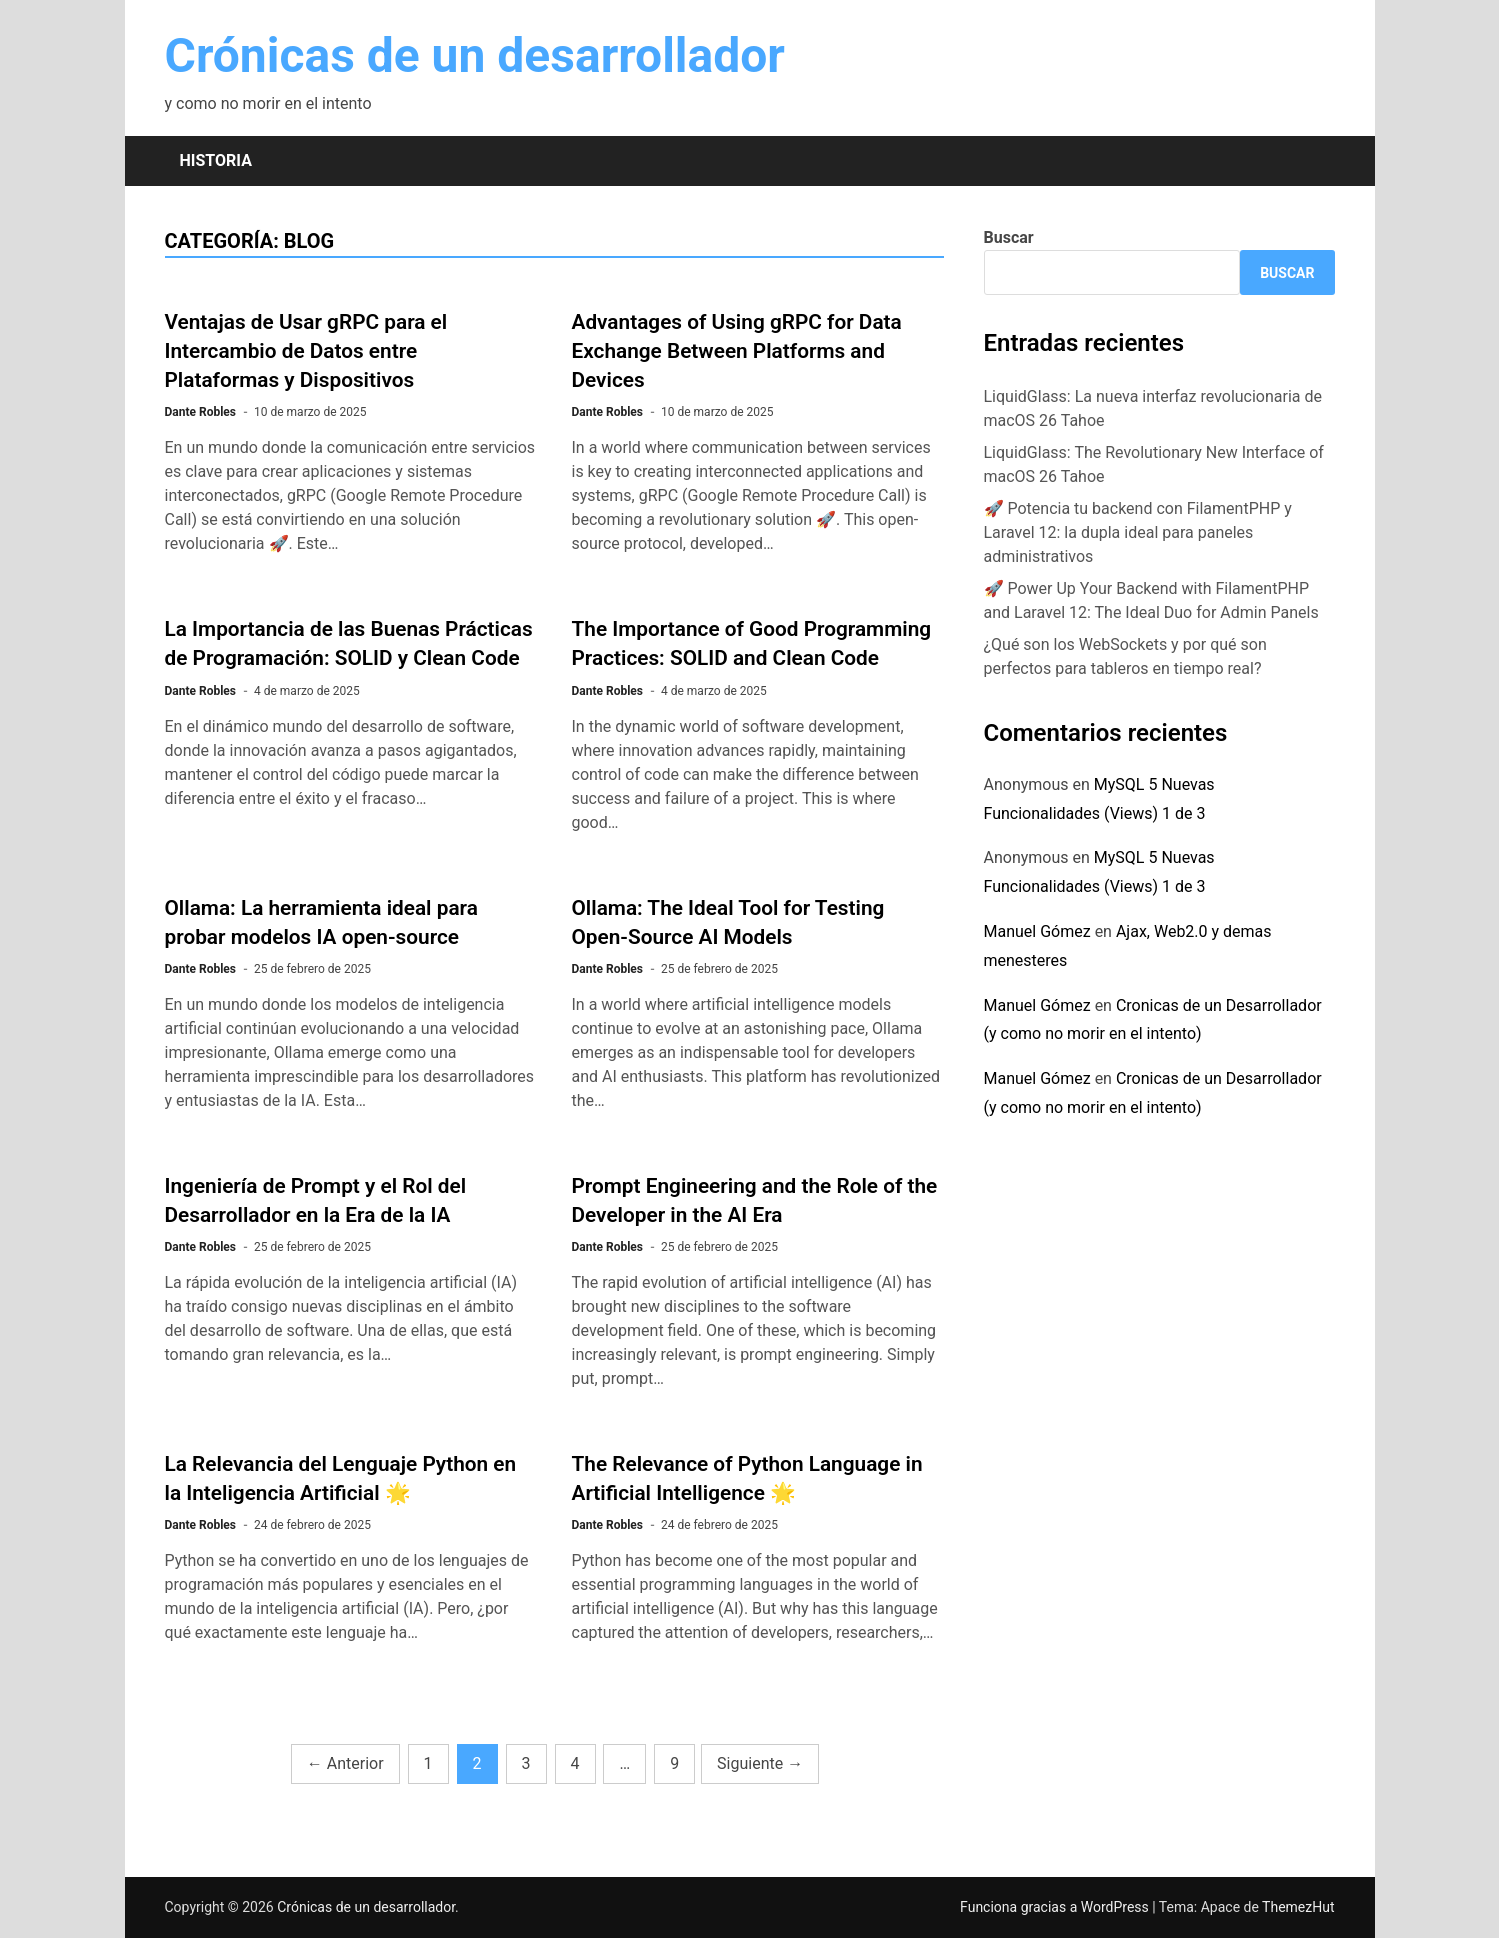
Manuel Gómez (1037, 931)
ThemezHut (1298, 1907)
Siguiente (760, 1763)
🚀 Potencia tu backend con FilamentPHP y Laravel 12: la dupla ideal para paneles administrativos (1138, 532)
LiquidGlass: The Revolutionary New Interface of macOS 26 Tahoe (1154, 464)
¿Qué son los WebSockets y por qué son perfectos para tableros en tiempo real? (1125, 656)
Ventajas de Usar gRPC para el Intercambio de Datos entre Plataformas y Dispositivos (306, 351)
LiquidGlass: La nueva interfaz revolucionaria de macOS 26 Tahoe (1153, 408)
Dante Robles (201, 412)
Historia (216, 160)
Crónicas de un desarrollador (475, 55)
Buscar (1009, 237)
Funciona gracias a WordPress (1056, 1907)
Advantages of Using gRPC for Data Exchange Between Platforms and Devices (737, 351)
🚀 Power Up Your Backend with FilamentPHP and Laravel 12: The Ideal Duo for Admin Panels (1151, 600)
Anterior (345, 1763)
